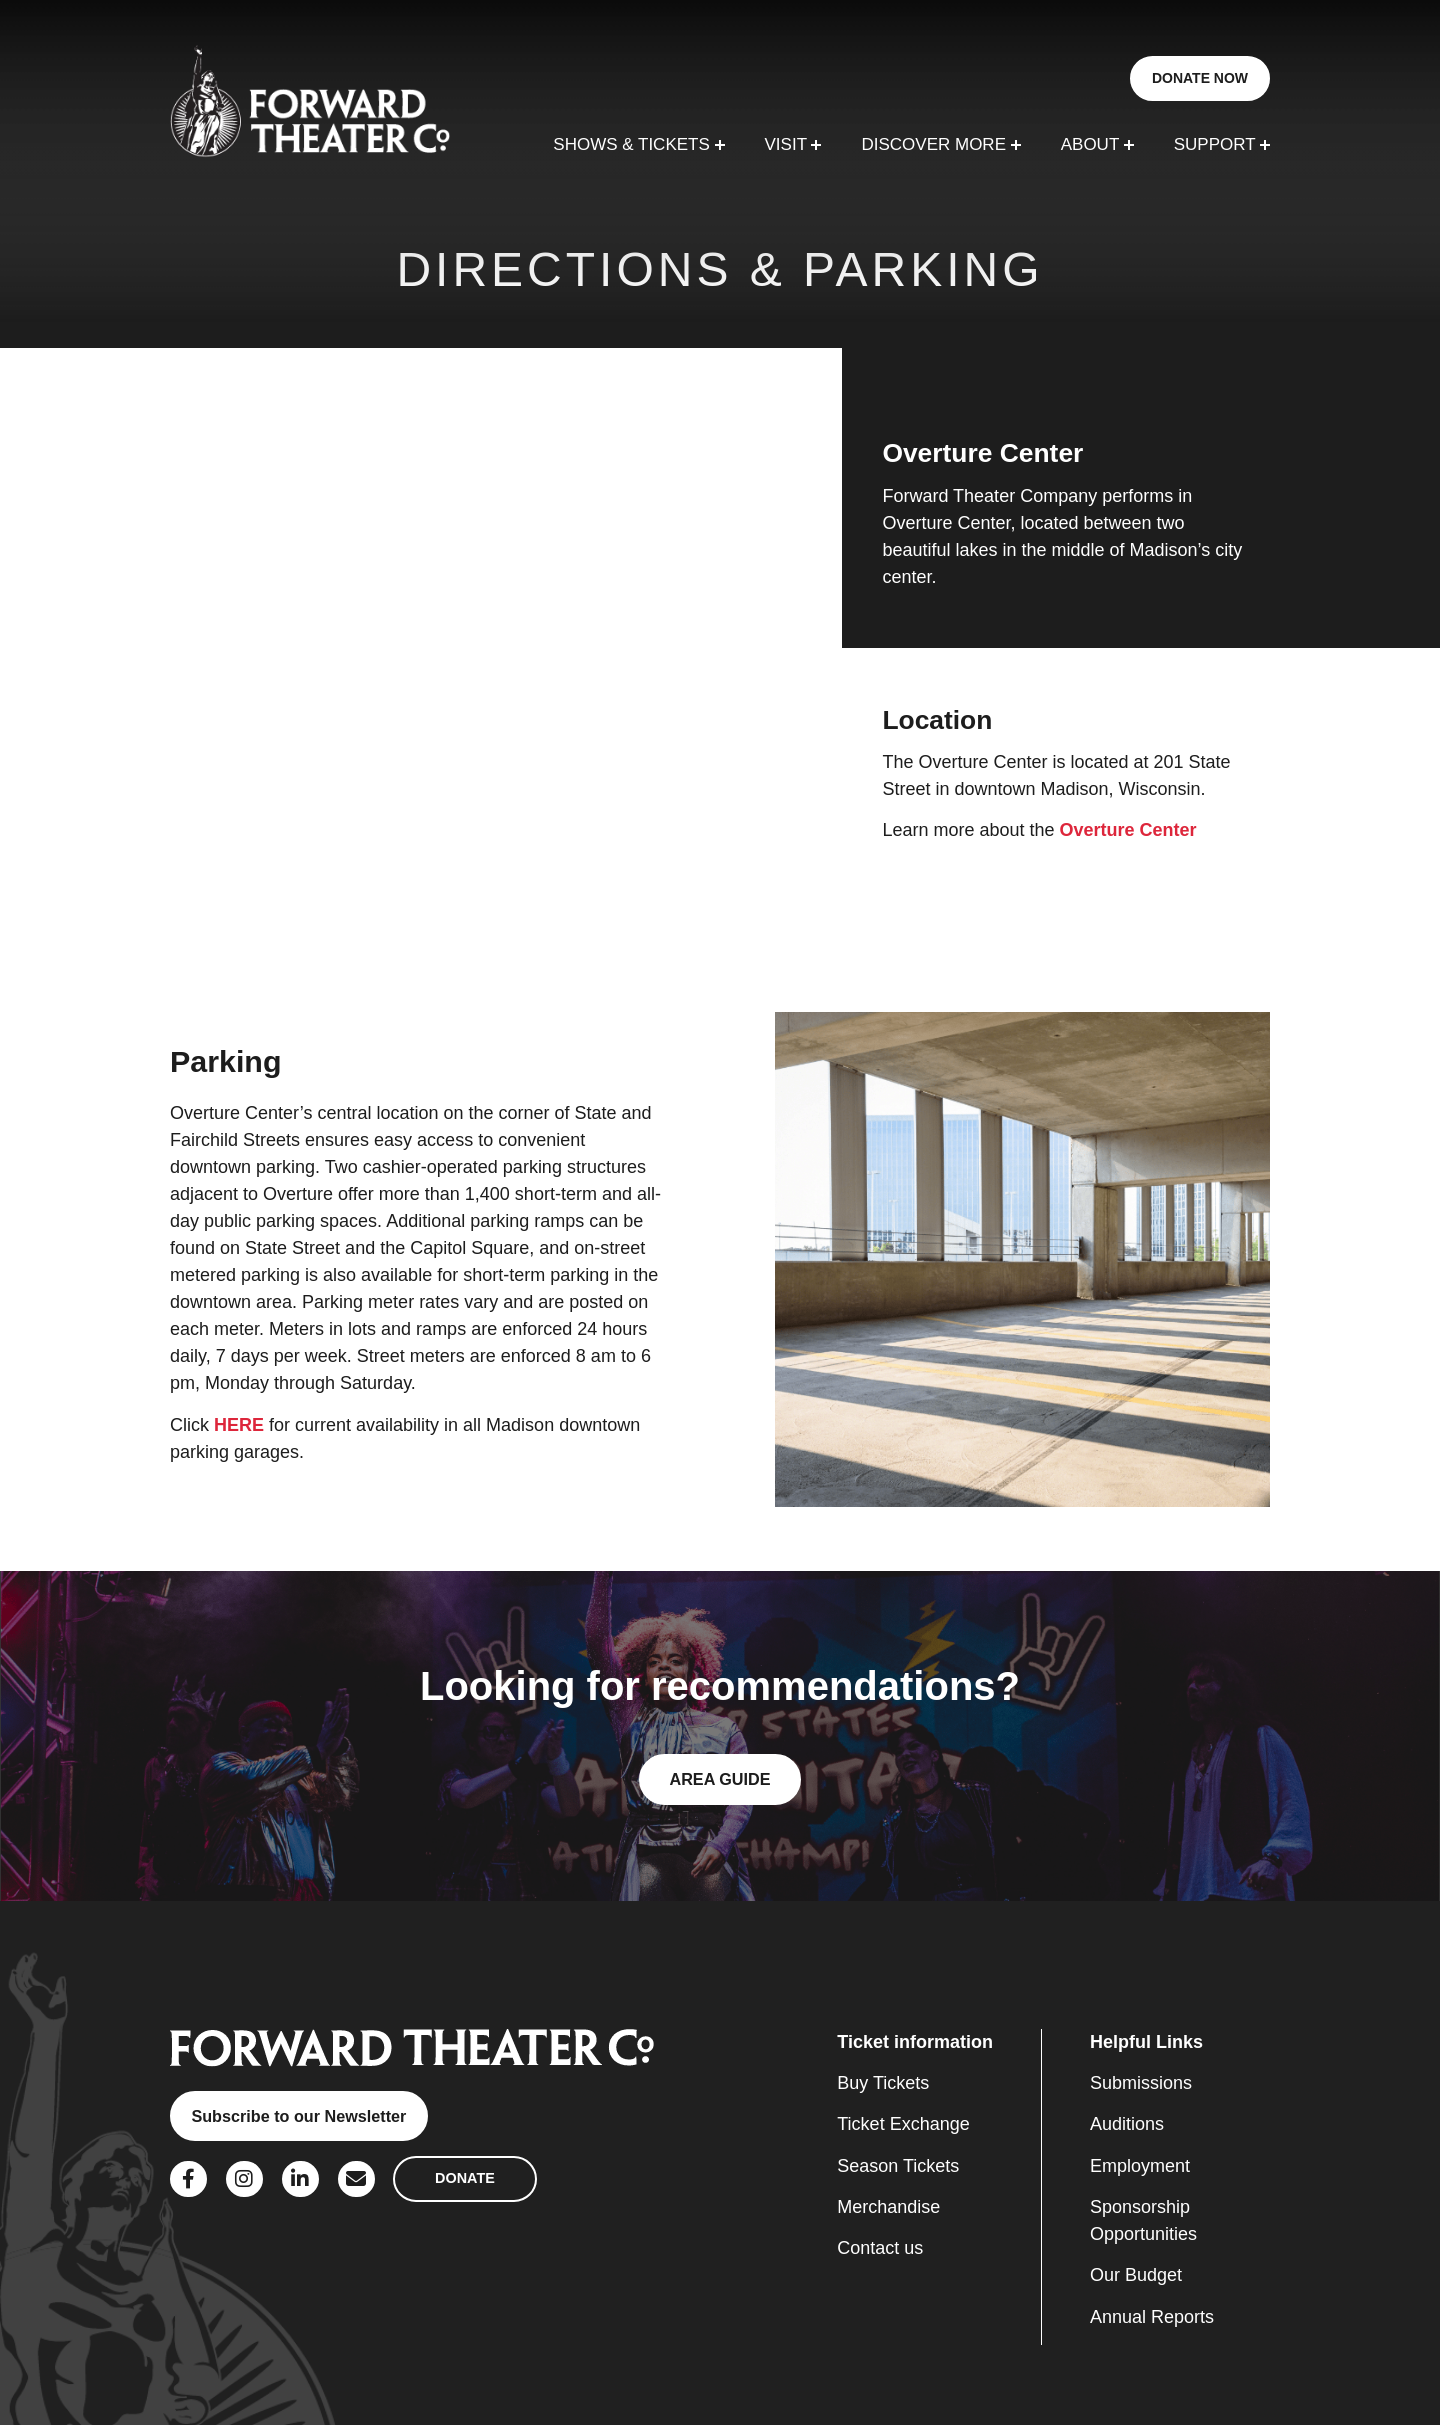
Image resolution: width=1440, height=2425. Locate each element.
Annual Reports (1152, 2317)
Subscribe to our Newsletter (298, 2116)
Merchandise (888, 2207)
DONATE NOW (1200, 78)
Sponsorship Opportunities (1143, 2220)
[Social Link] (188, 2179)
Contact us (880, 2248)
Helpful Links (1146, 2042)
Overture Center (1128, 830)
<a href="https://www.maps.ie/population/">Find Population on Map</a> (421, 648)
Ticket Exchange (903, 2124)
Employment (1140, 2166)
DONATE (465, 2178)
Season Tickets (898, 2166)
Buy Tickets (883, 2083)
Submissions (1141, 2083)
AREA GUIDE (719, 1779)
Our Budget (1136, 2275)
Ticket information (915, 2042)
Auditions (1127, 2124)
